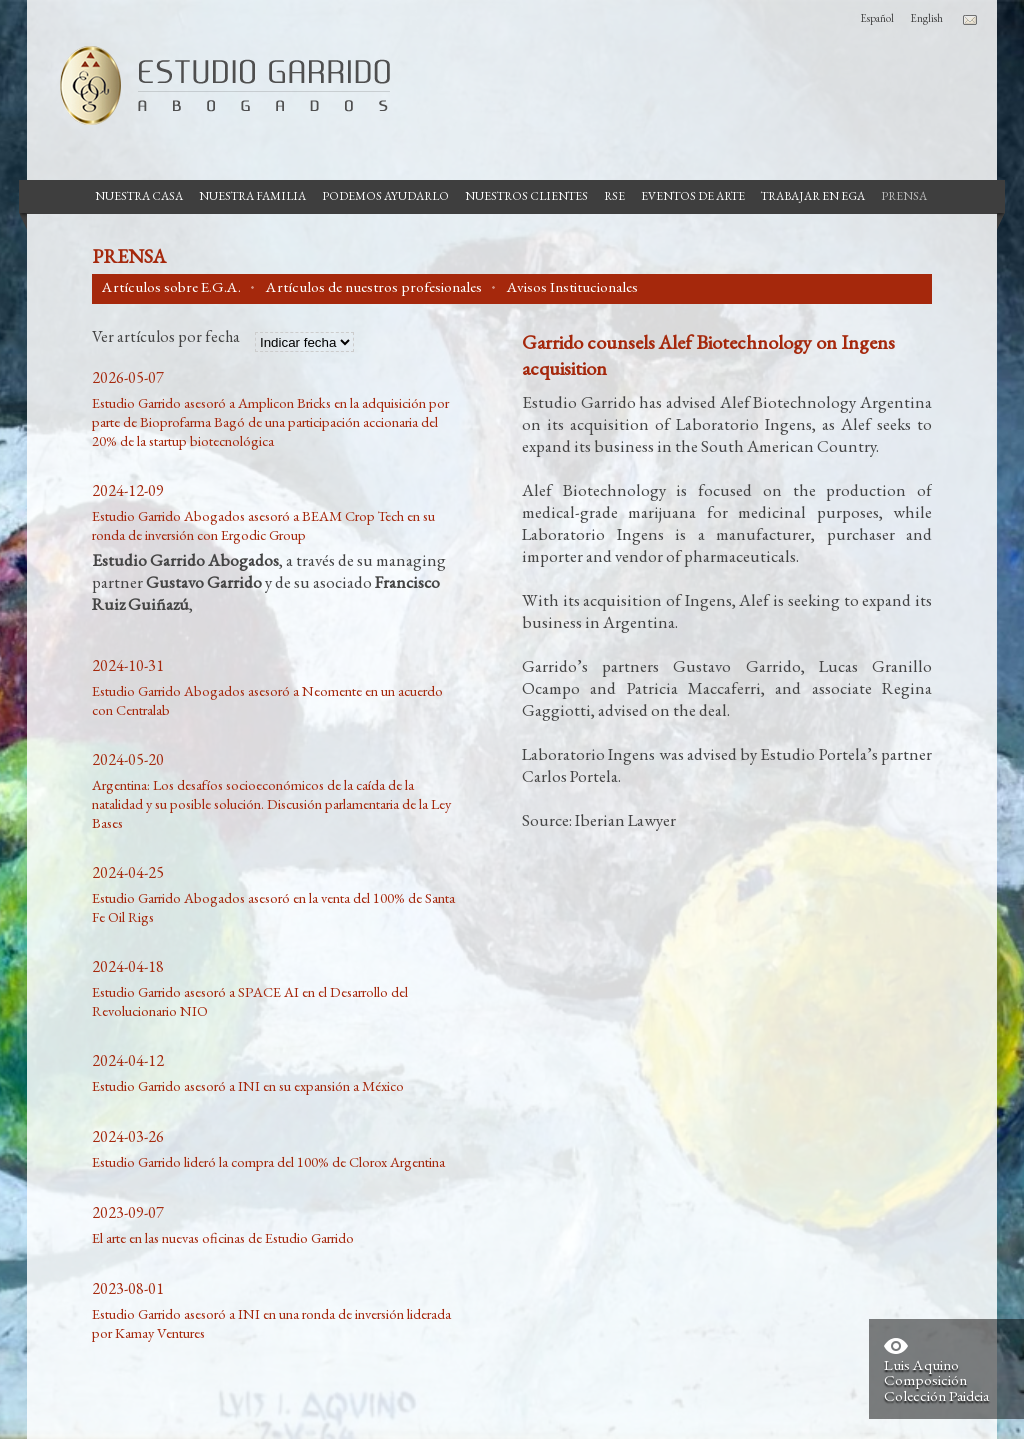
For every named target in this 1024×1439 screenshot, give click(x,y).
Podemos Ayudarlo (385, 196)
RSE (614, 196)
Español (877, 18)
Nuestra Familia (252, 196)
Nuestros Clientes (526, 196)
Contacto (970, 20)
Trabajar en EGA (813, 196)
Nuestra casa (139, 196)
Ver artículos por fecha (166, 338)
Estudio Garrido (217, 85)
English (926, 18)
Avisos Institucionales (572, 287)
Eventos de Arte (693, 196)
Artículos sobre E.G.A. (171, 287)
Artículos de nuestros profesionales (374, 287)
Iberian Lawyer (625, 820)
